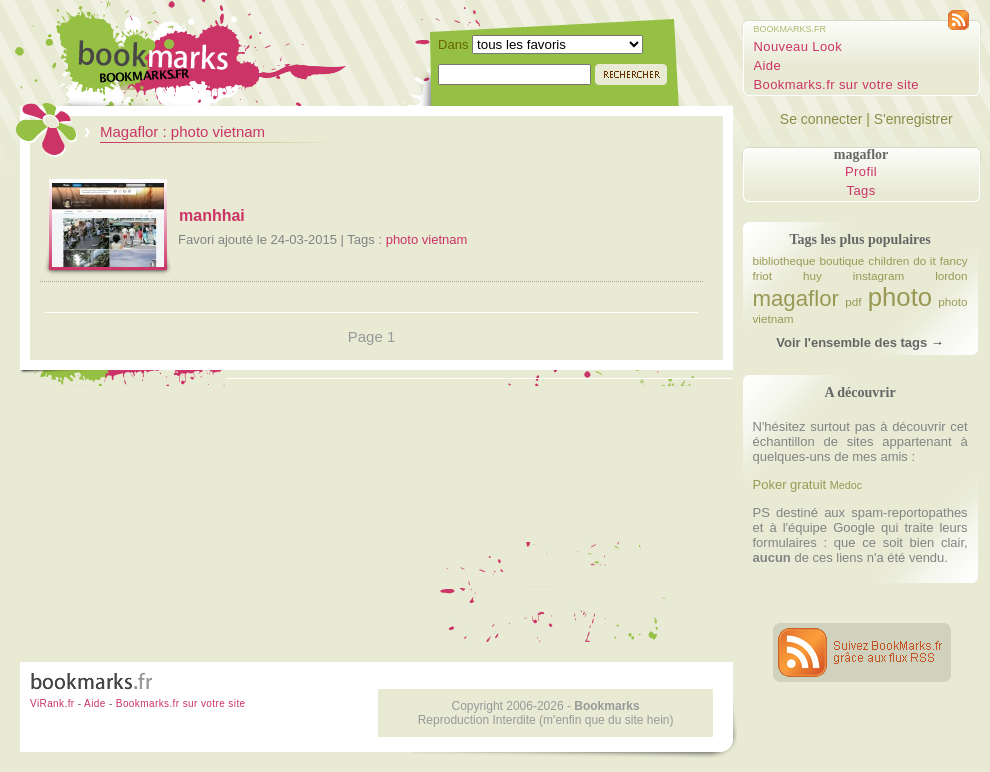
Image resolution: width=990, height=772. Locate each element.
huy (812, 275)
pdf (853, 301)
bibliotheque (784, 260)
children (888, 260)
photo (900, 297)
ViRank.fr (52, 703)
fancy (954, 260)
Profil (861, 171)
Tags (861, 190)
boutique (842, 260)
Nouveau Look (798, 46)
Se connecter (821, 119)
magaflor (796, 298)
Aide (768, 65)
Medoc (846, 485)
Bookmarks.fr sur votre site (836, 84)
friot (762, 275)
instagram (878, 275)
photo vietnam (427, 239)
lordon (951, 275)
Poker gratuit (790, 484)
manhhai (212, 215)
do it (924, 260)
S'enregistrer (913, 119)
